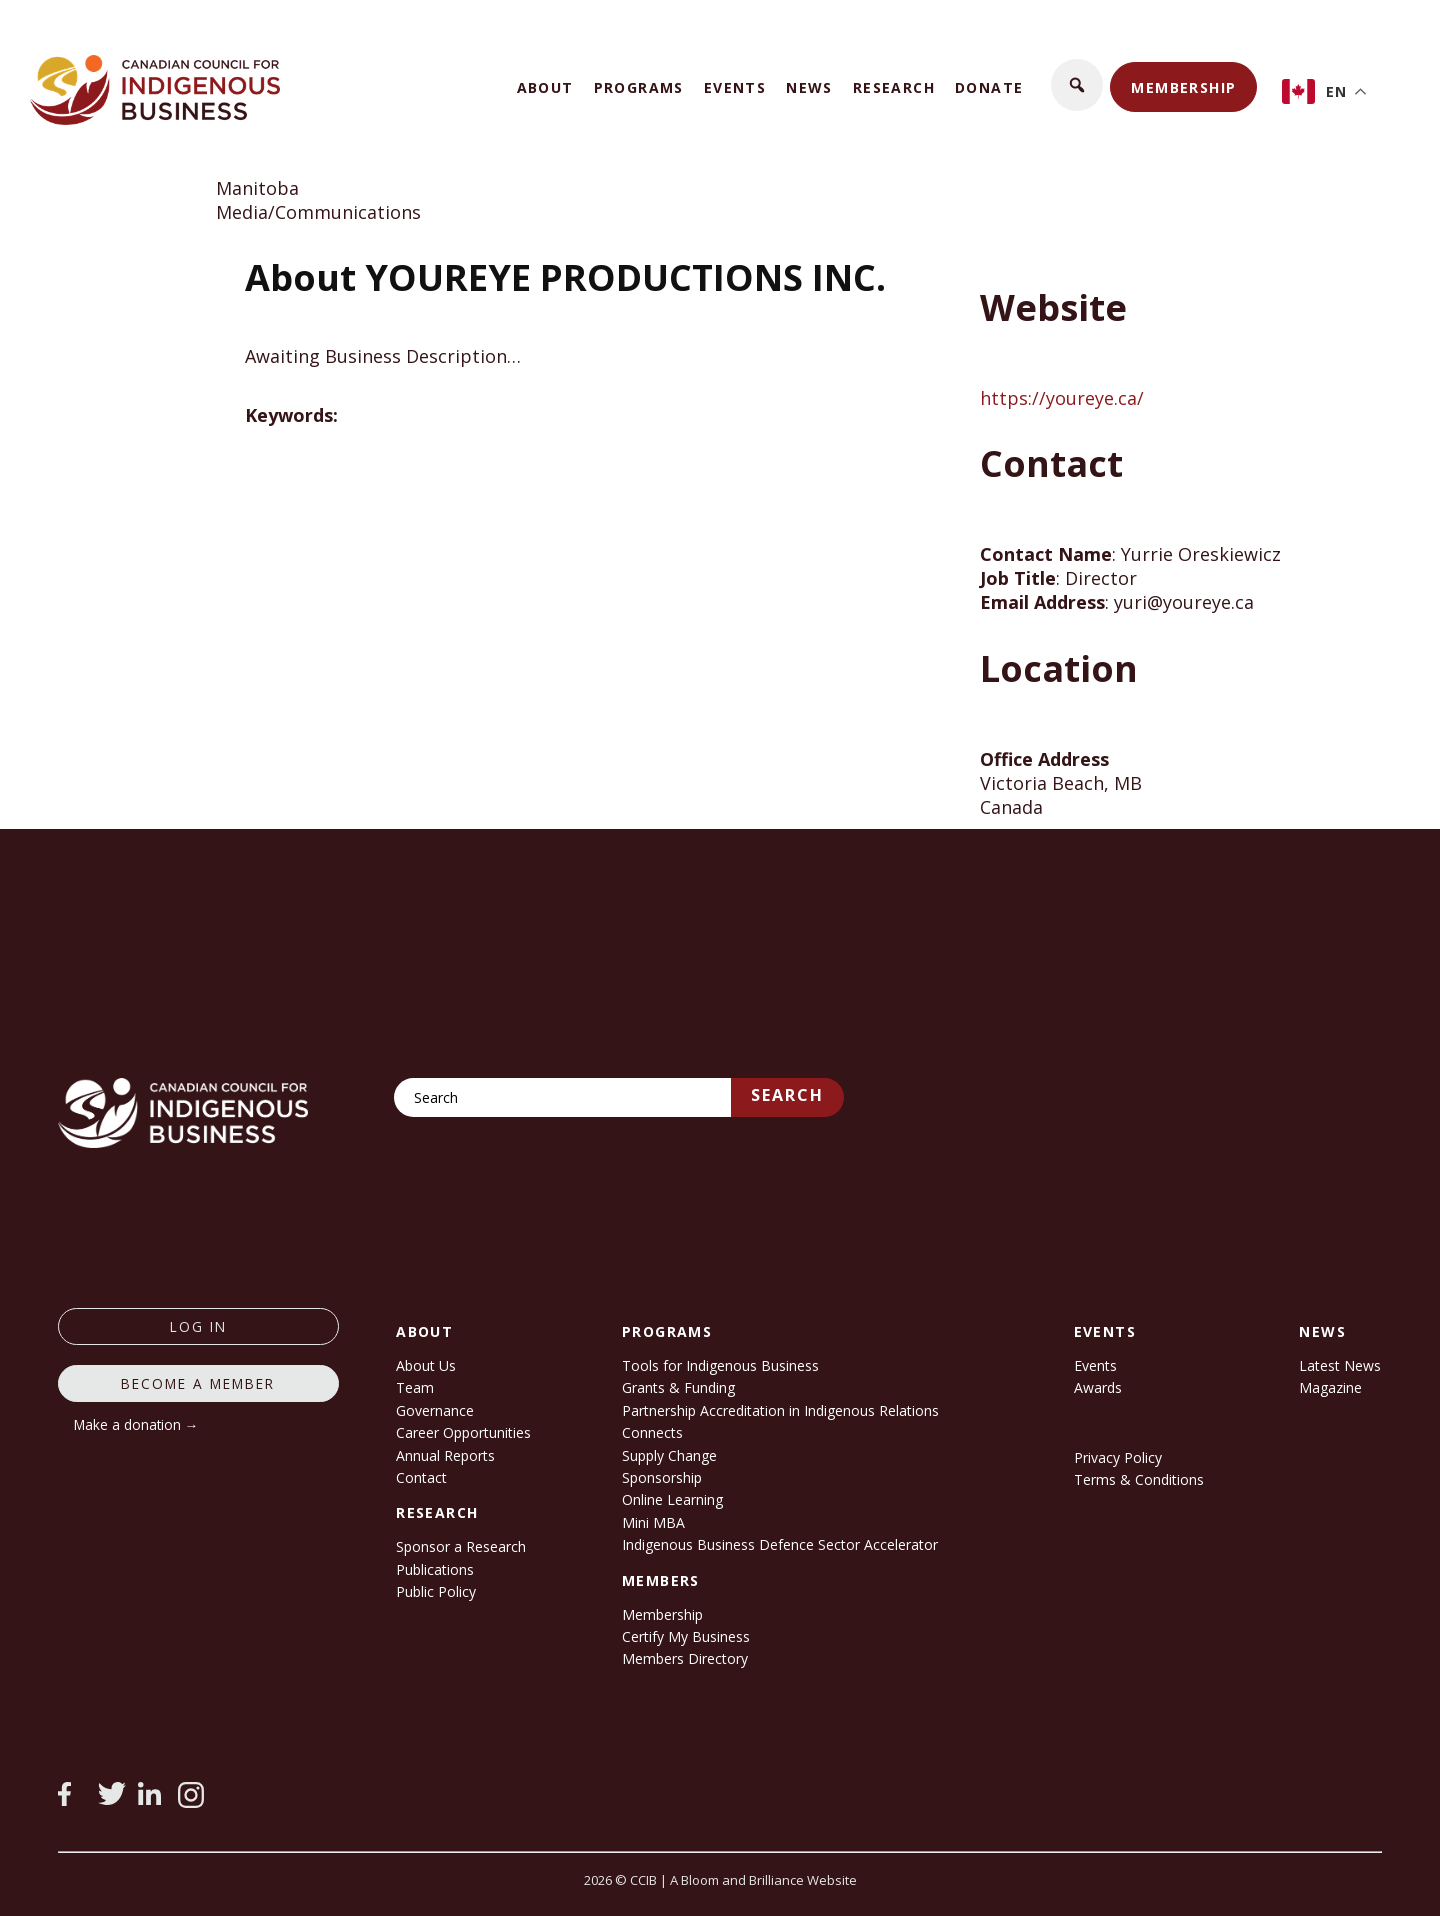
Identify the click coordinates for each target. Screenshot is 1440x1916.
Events (735, 87)
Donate (989, 87)
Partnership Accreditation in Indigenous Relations (780, 1410)
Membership (1183, 87)
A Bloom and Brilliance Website (763, 1880)
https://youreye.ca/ (1062, 398)
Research (894, 87)
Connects (652, 1432)
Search (787, 1095)
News (809, 87)
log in (198, 1326)
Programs (639, 87)
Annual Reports (445, 1455)
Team (415, 1387)
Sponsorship (662, 1477)
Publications (435, 1569)
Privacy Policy (1118, 1457)
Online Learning (672, 1499)
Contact (421, 1477)
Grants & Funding (678, 1387)
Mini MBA (653, 1522)
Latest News (1340, 1365)
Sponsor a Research (461, 1546)
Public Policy (436, 1591)
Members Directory (685, 1658)
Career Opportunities (463, 1432)
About (545, 87)
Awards (1098, 1387)
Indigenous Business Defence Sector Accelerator (780, 1544)
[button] (1077, 85)
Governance (435, 1410)
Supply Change (669, 1455)
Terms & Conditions (1139, 1479)
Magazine (1330, 1387)
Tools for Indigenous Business (720, 1365)
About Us (426, 1365)
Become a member (198, 1383)
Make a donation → (136, 1424)
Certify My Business (686, 1636)
